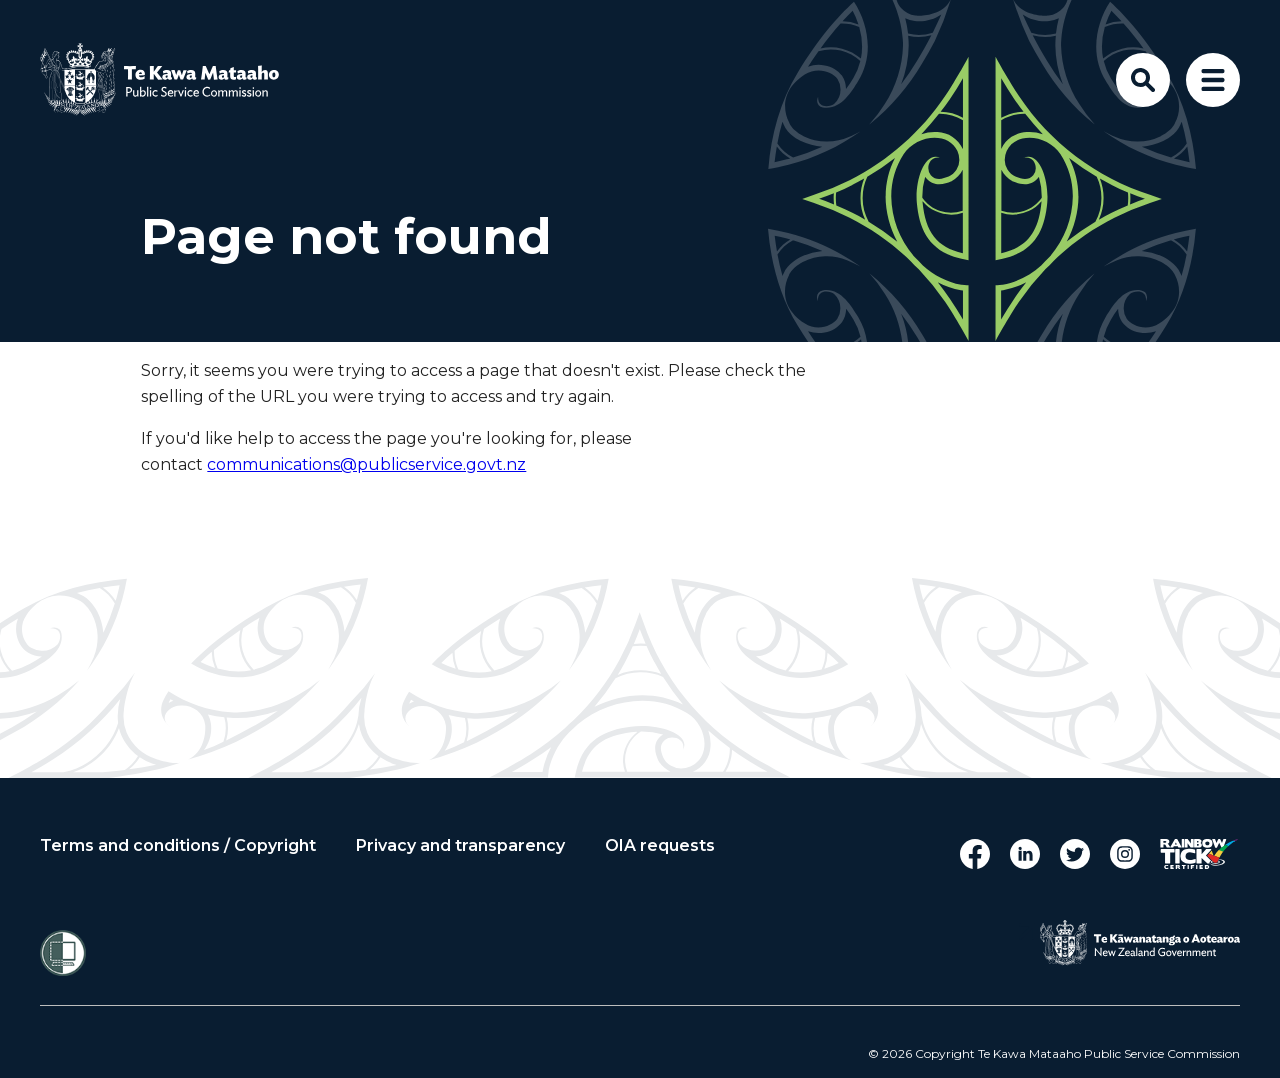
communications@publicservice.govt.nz (366, 464)
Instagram (1125, 854)
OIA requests (660, 846)
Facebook (975, 854)
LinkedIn (1025, 854)
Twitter (1075, 854)
